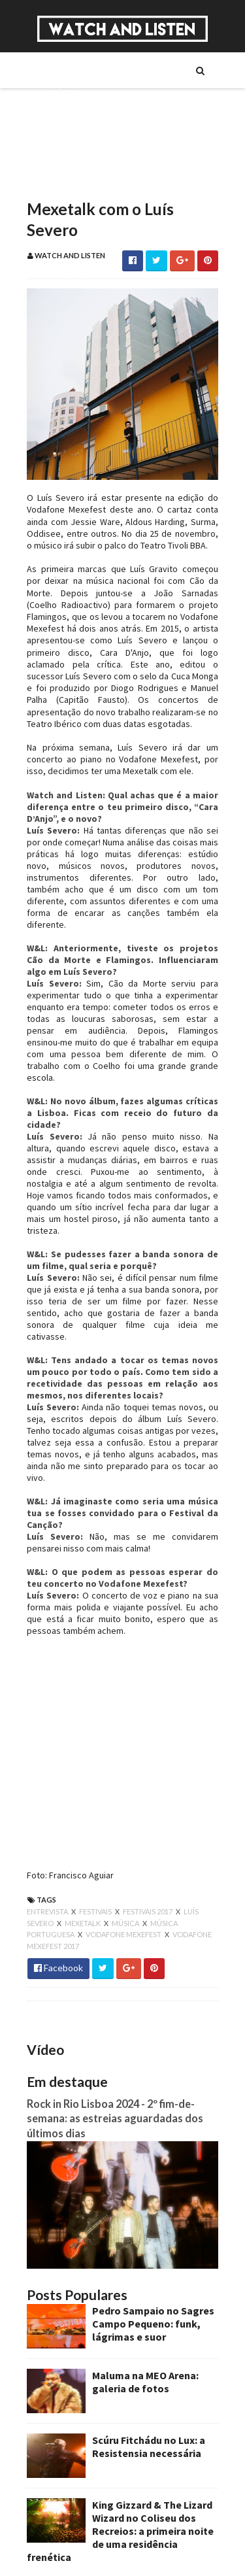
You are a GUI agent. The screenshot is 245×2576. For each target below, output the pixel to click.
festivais (94, 1846)
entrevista (46, 1846)
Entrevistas (72, 136)
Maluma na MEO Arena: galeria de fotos (143, 2321)
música (124, 1858)
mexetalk (81, 1858)
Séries (60, 114)
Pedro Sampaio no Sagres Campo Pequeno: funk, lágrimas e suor (151, 2262)
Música (63, 92)
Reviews (64, 181)
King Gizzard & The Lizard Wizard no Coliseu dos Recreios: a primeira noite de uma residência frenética (118, 2470)
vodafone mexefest (122, 1869)
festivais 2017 (146, 1846)
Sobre (60, 70)
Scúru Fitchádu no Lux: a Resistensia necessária (146, 2386)
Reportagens (75, 158)
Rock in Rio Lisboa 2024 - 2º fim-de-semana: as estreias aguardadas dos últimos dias (113, 2054)
